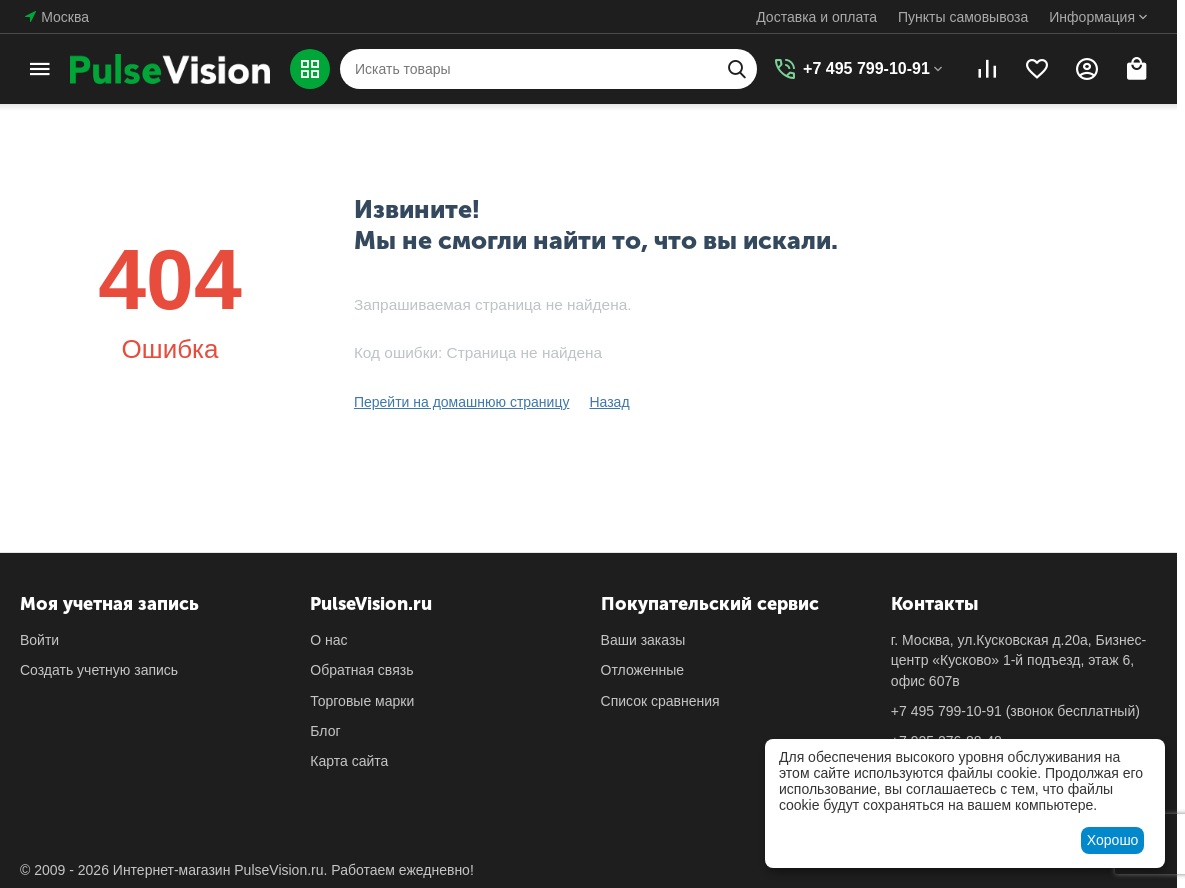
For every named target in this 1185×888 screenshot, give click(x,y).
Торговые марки (362, 701)
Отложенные (642, 670)
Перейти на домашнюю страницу (462, 402)
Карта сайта (349, 761)
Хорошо (1113, 840)
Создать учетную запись (99, 670)
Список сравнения (660, 701)
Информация (1092, 17)
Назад (609, 402)
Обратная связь (361, 670)
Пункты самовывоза (963, 17)
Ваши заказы (643, 640)
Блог (325, 731)
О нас (328, 640)
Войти (39, 640)
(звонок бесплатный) (1015, 711)
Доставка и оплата (816, 17)
